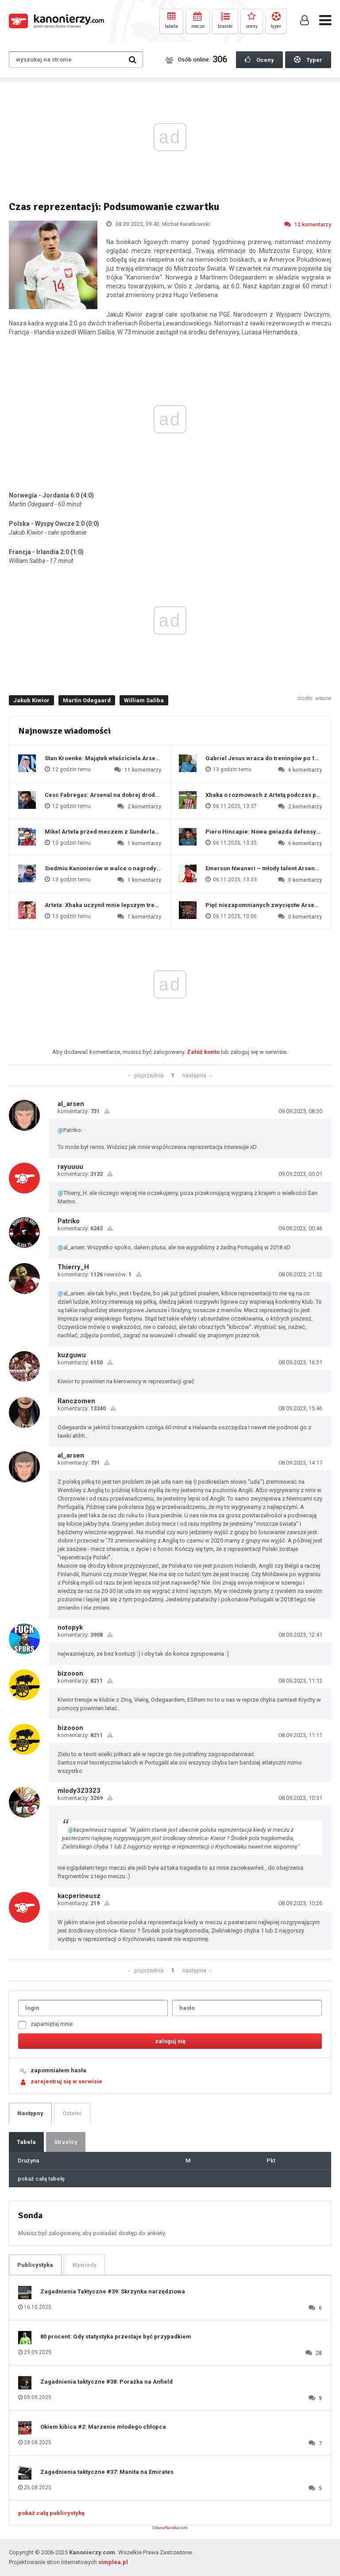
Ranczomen (76, 1401)
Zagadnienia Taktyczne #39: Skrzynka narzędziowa (112, 2291)
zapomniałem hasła (58, 2070)
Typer (308, 59)
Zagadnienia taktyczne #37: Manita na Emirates (107, 2472)
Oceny (259, 59)
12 (307, 224)
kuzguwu (72, 1355)
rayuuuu (70, 1167)
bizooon (70, 1673)
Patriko (69, 1221)
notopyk (70, 1627)
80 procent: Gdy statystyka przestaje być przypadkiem (115, 2336)
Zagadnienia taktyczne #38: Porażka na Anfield (106, 2381)
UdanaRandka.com (170, 2528)
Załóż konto (203, 1052)
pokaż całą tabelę (41, 2178)
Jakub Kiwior (31, 700)
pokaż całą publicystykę (51, 2513)
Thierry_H (73, 1267)
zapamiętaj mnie (45, 2025)
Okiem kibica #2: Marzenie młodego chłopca (103, 2426)
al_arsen (71, 1104)
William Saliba (144, 700)
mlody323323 (79, 1791)
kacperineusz (79, 1896)
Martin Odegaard (87, 700)
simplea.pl (113, 2562)
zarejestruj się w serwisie (66, 2081)
